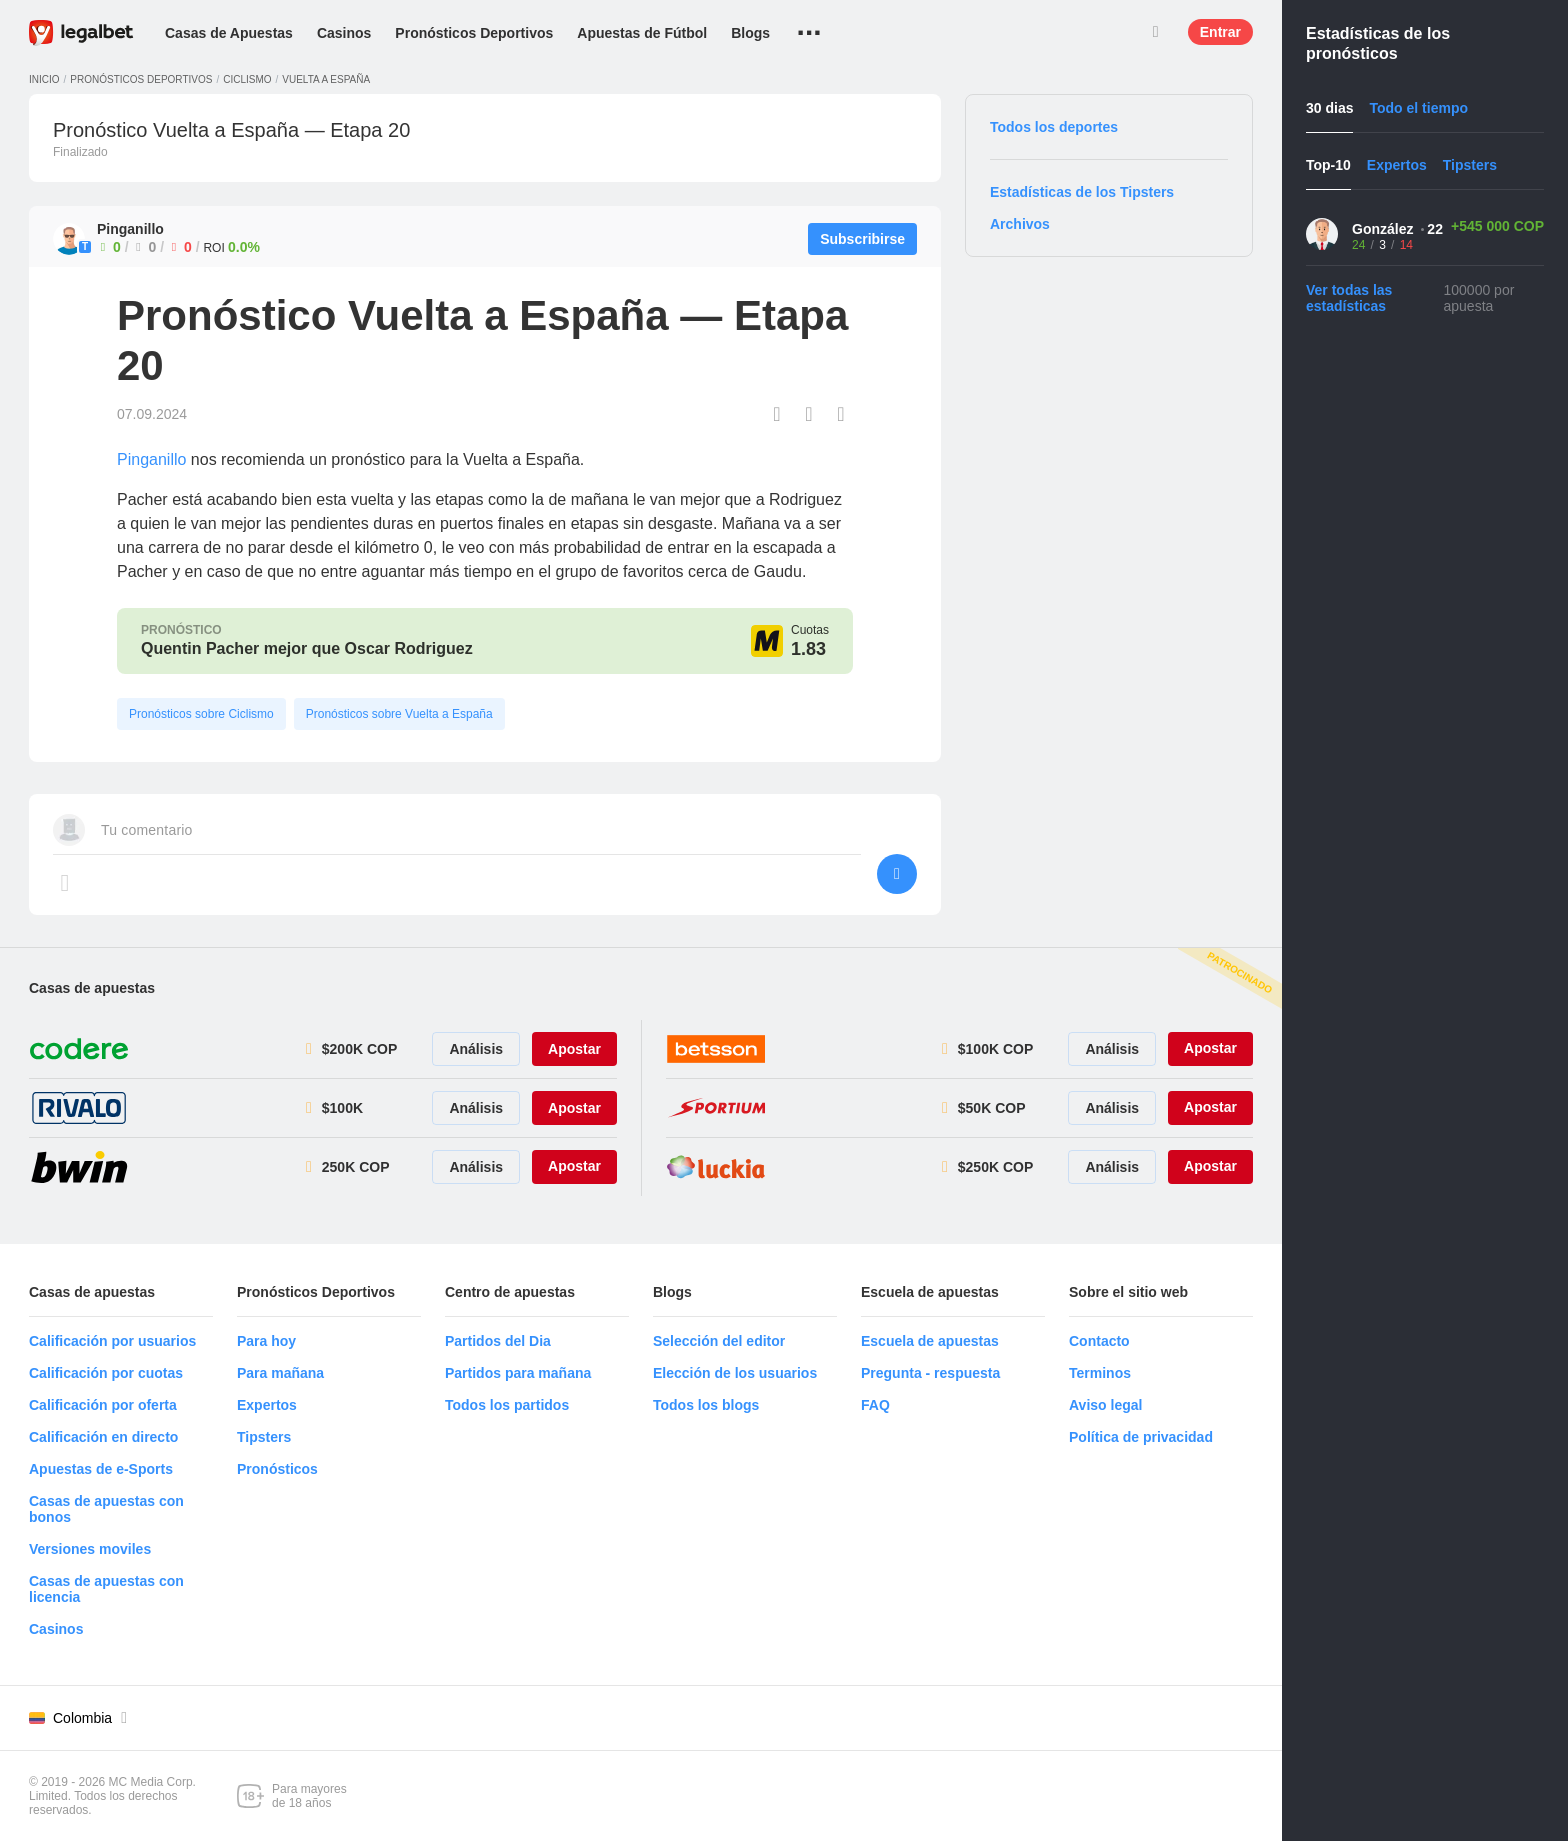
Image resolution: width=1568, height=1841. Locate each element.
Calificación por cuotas (106, 1373)
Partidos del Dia (498, 1341)
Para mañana (280, 1373)
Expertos (267, 1405)
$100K (342, 1108)
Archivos (1020, 224)
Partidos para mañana (518, 1373)
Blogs (750, 33)
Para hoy (266, 1341)
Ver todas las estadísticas (1349, 298)
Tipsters (264, 1437)
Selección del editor (719, 1341)
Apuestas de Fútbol (642, 33)
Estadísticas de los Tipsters (1082, 192)
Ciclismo (247, 79)
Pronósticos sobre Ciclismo (201, 714)
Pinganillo (151, 459)
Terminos (1100, 1373)
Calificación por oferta (103, 1405)
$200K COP (359, 1049)
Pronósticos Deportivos (474, 33)
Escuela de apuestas (930, 1341)
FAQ (875, 1405)
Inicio (44, 79)
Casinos (344, 33)
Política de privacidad (1141, 1437)
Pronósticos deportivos (141, 79)
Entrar (1220, 32)
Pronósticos (277, 1469)
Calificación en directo (103, 1437)
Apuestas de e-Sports (101, 1469)
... (809, 25)
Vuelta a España (326, 79)
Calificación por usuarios (112, 1341)
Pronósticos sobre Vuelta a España (399, 714)
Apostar (574, 1049)
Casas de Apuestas (229, 33)
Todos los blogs (706, 1405)
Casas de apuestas (92, 988)
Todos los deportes (1054, 127)
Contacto (1099, 1341)
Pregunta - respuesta (930, 1373)
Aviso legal (1105, 1405)
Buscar (1156, 32)
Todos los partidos (507, 1405)
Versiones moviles (90, 1549)
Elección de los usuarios (735, 1373)
